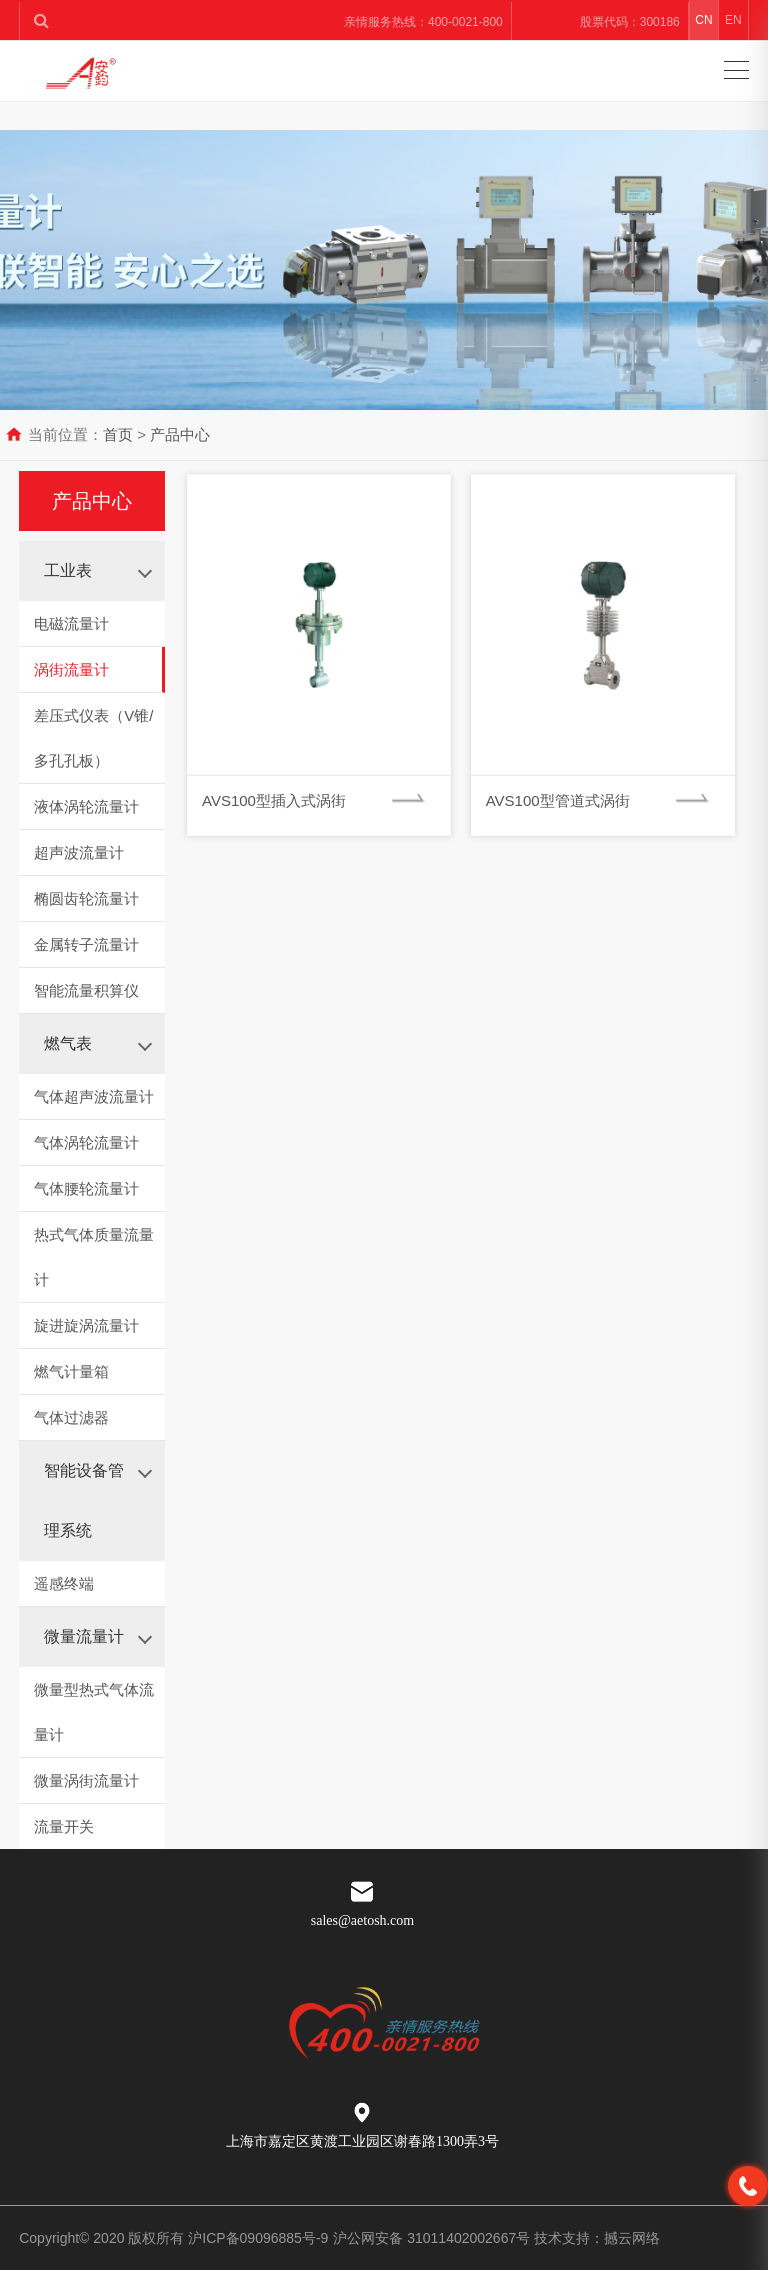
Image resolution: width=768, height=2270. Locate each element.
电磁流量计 (71, 623)
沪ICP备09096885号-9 (258, 2238)
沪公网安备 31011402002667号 (433, 2238)
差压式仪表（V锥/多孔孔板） (93, 738)
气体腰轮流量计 (86, 1188)
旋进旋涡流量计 (86, 1325)
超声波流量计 (79, 852)
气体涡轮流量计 (86, 1142)
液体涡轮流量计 (86, 806)
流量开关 (64, 1826)
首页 (118, 434)
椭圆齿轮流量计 (86, 898)
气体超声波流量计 (94, 1096)
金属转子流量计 (86, 944)
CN (703, 20)
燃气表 (68, 1043)
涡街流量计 (71, 669)
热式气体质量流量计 (94, 1257)
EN (733, 20)
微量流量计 (84, 1636)
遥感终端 (64, 1583)
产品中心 (180, 434)
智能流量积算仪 (86, 990)
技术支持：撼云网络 (597, 2238)
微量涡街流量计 (86, 1780)
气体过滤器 (71, 1417)
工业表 (68, 570)
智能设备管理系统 (84, 1500)
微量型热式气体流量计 (94, 1712)
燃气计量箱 (71, 1371)
